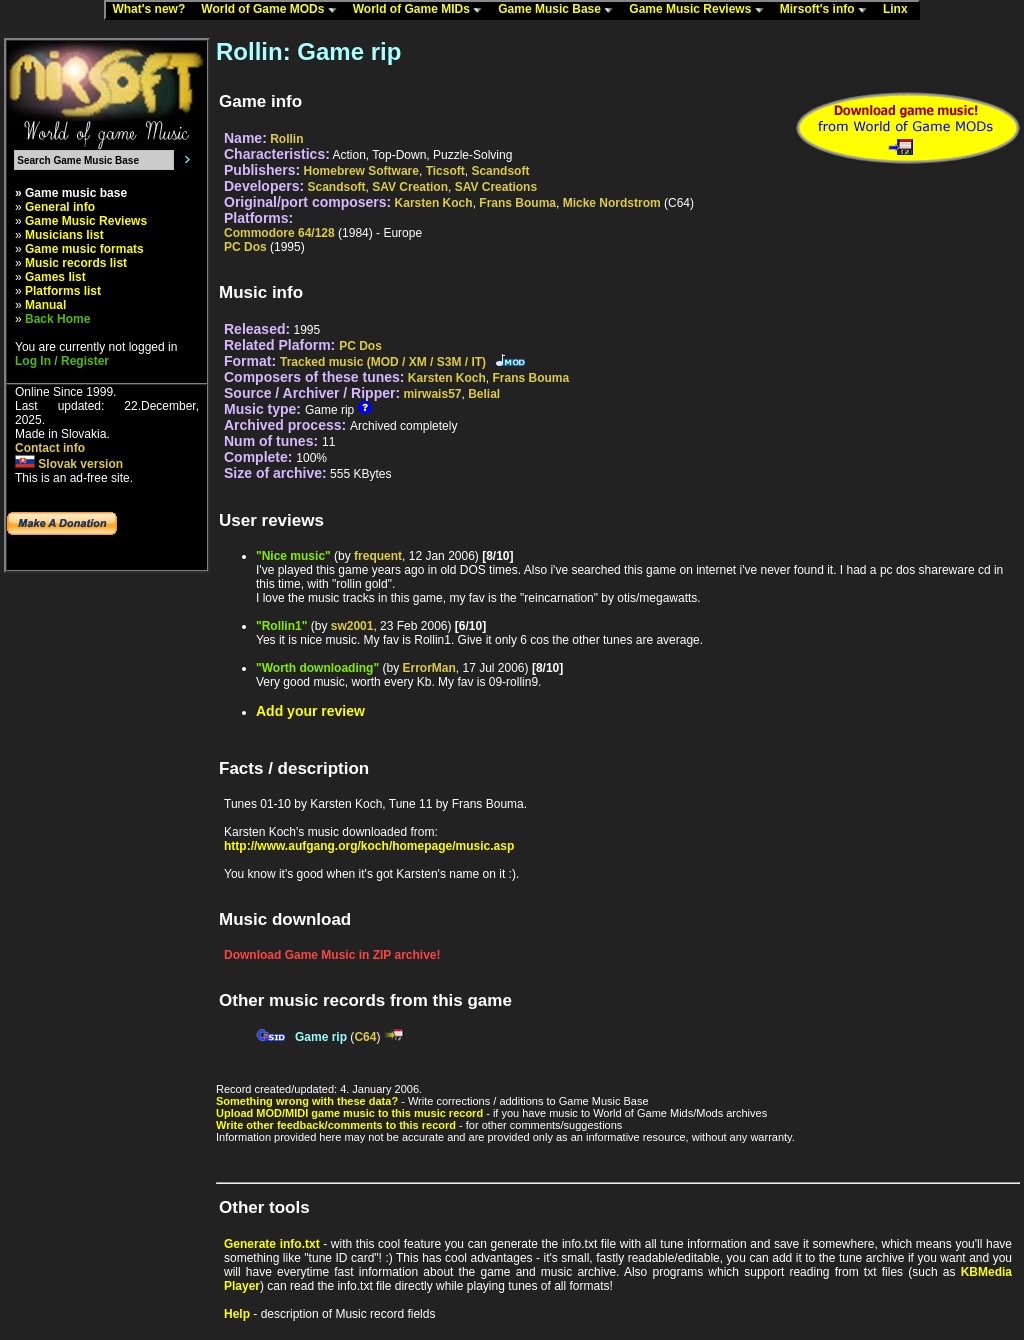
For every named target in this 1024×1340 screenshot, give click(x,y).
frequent (378, 556)
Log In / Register (62, 361)
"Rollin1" (281, 626)
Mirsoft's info (828, 10)
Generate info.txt (272, 1244)
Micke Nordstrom (612, 203)
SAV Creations (496, 187)
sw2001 (352, 626)
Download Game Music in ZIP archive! (332, 955)
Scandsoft (500, 171)
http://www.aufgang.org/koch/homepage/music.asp (369, 846)
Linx (900, 10)
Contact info (50, 448)
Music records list (76, 263)
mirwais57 (432, 394)
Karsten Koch (434, 203)
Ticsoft (445, 171)
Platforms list (63, 291)
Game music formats (84, 249)
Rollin (286, 139)
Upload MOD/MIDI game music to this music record (349, 1113)
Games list (55, 277)
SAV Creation (410, 187)
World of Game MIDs (422, 10)
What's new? (153, 10)
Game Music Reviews (700, 10)
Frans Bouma (517, 203)
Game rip (321, 1037)
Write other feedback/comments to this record (336, 1125)
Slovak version (69, 464)
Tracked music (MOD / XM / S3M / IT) (383, 362)
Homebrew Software (361, 171)
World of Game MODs (273, 10)
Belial (484, 394)
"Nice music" (293, 556)
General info (60, 207)
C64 (365, 1037)
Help (237, 1314)
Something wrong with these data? (307, 1101)
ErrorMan (428, 668)
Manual (45, 305)
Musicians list (64, 235)
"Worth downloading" (317, 668)
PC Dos (245, 247)
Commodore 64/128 (279, 233)
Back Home (57, 319)
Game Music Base (560, 10)
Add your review (310, 711)
